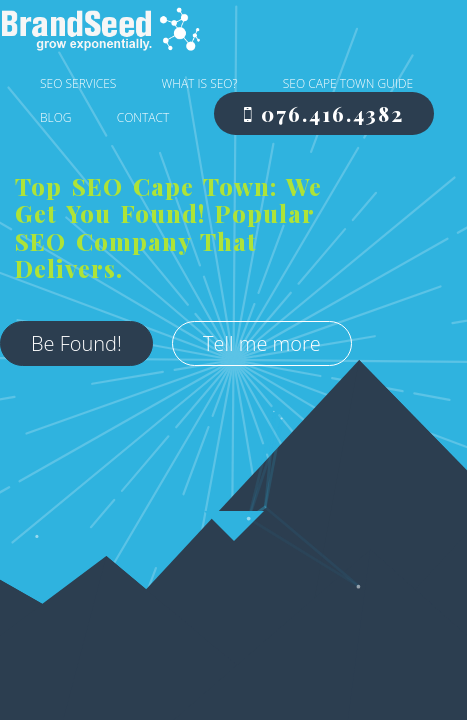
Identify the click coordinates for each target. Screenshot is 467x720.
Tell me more (105, 357)
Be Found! (91, 302)
